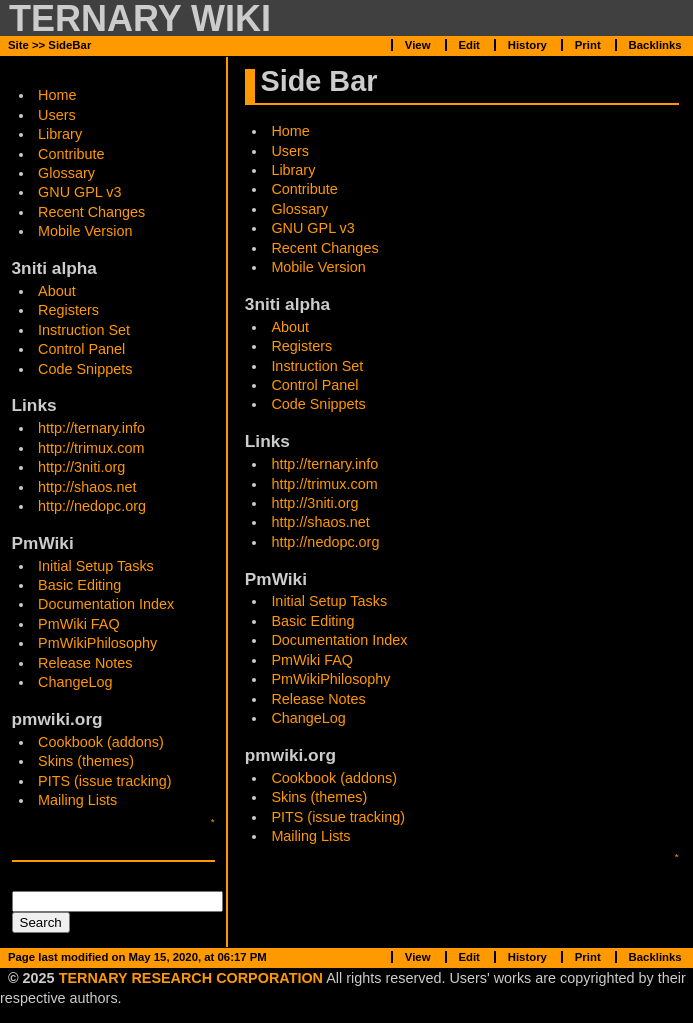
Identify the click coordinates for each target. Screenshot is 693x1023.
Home (290, 131)
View (418, 45)
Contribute (71, 154)
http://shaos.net (87, 487)
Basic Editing (79, 585)
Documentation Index (106, 604)
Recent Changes (91, 212)
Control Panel (81, 349)
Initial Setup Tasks (96, 566)
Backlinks (655, 45)
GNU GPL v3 (79, 192)
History (527, 45)
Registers (68, 310)
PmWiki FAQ (79, 624)
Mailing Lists (77, 800)
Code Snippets (85, 369)
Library (60, 134)
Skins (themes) (86, 761)
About (57, 291)
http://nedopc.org (92, 506)
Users (57, 115)
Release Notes (85, 663)
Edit (468, 45)
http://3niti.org (81, 467)
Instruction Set (84, 330)
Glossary (66, 173)
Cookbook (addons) (101, 742)
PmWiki (43, 543)
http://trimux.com (91, 448)
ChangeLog (75, 682)
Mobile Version (85, 231)
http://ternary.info (91, 428)
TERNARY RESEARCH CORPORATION (191, 978)
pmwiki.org (57, 719)
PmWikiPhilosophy (97, 643)
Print (588, 45)
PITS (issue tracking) (105, 781)
